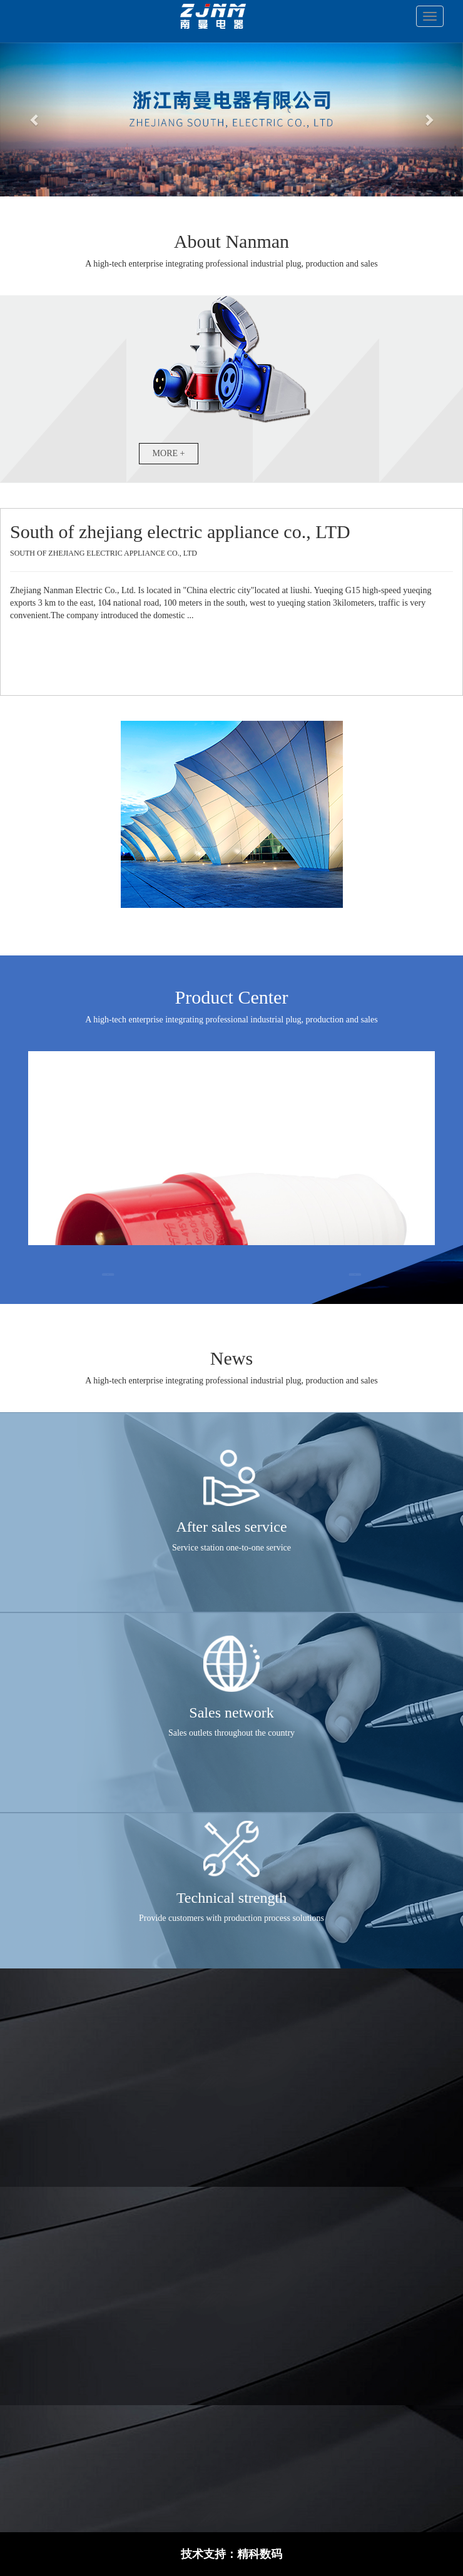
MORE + (169, 453)
